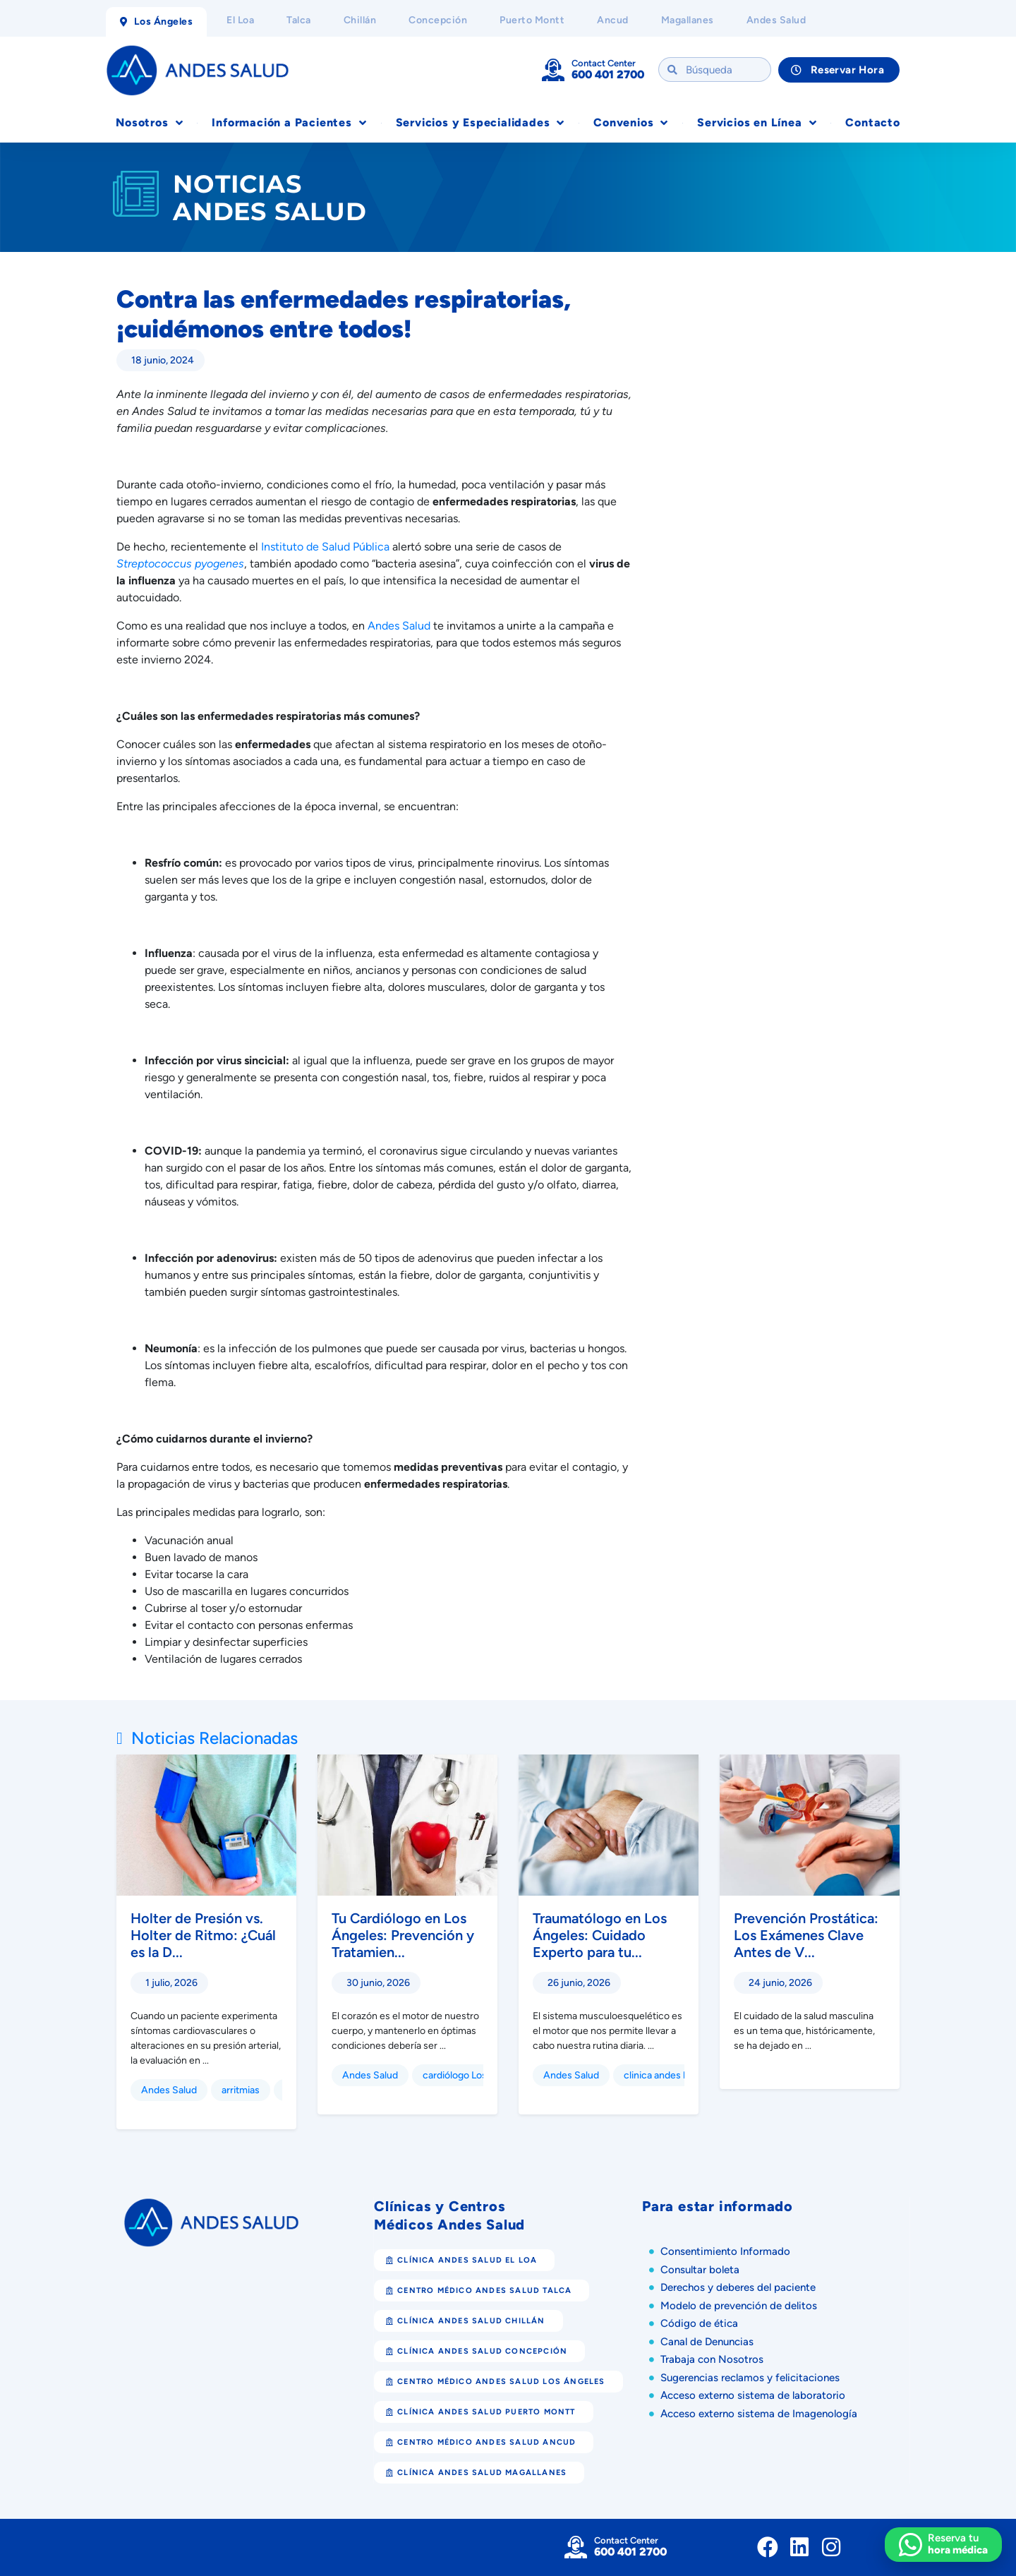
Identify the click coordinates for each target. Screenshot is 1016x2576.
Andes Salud (169, 2090)
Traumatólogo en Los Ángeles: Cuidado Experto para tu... (600, 1935)
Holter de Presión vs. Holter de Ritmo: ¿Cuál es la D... (203, 1935)
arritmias (241, 2090)
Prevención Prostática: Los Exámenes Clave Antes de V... (806, 1935)
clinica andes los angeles (678, 2075)
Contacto (872, 122)
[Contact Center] (553, 70)
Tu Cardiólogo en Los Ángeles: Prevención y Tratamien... (403, 1935)
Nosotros (149, 123)
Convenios (630, 123)
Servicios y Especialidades (480, 123)
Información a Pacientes (289, 123)
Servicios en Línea (756, 123)
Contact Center (604, 63)
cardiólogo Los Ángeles (474, 2075)
